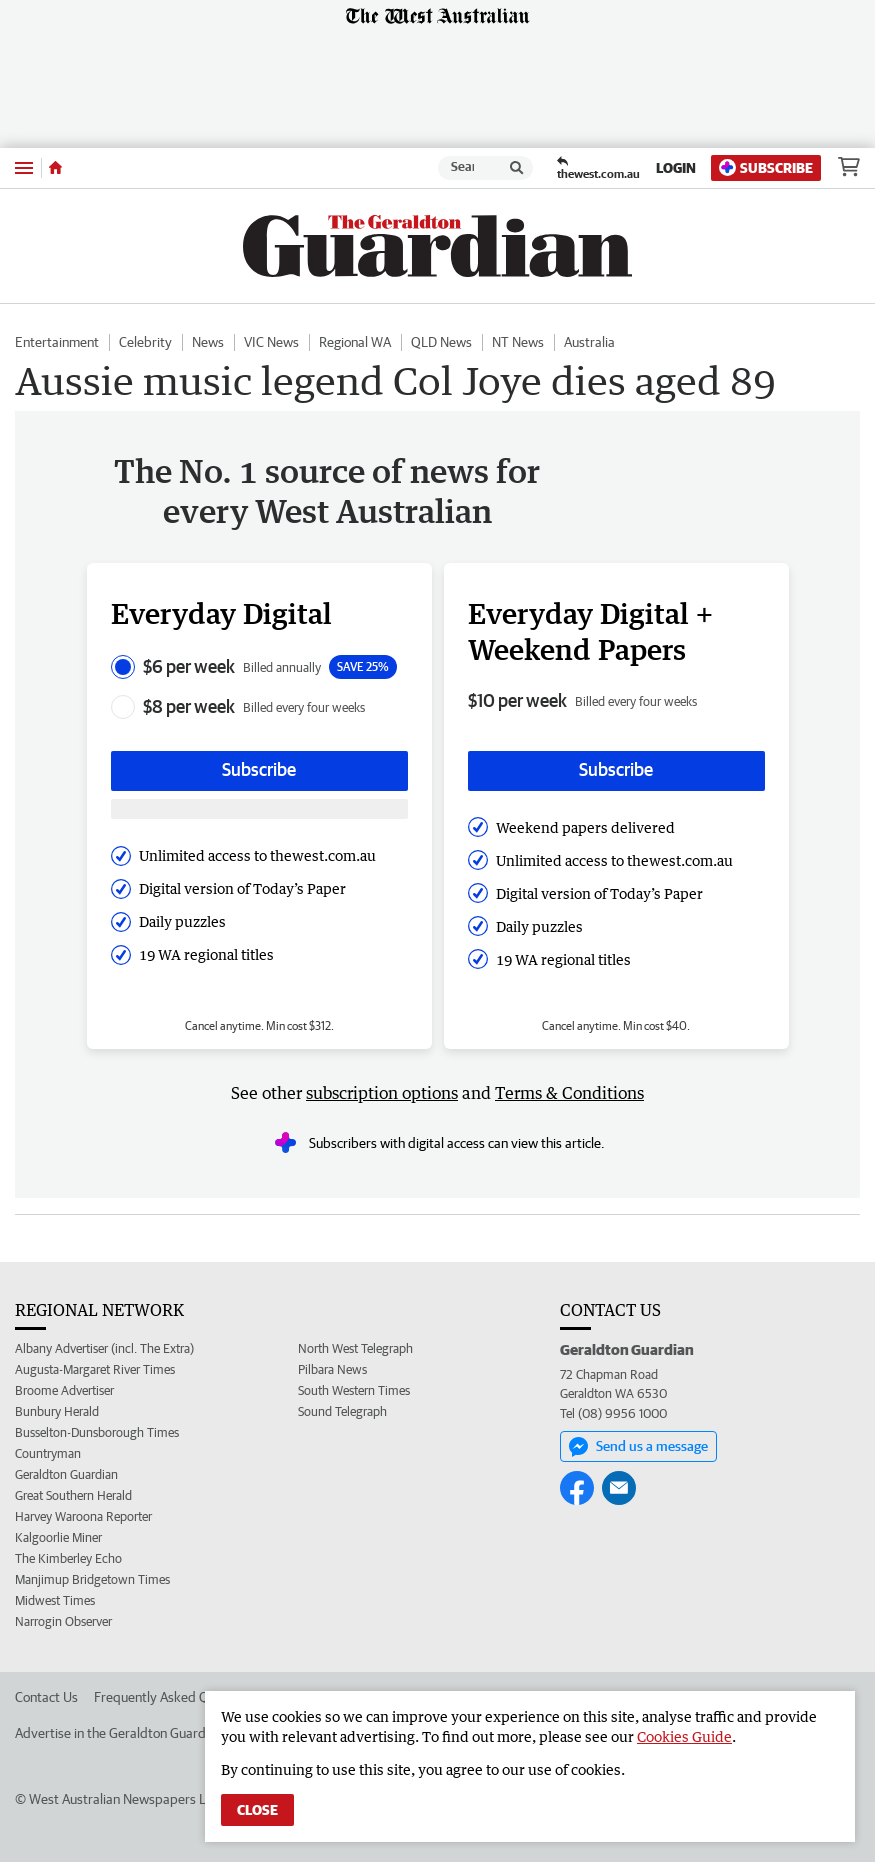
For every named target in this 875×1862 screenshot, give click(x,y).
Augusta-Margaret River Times (95, 1369)
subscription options (382, 1093)
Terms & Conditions (569, 1093)
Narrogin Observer (63, 1621)
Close (257, 1810)
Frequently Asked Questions (175, 1697)
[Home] (55, 168)
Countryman (48, 1453)
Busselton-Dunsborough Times (97, 1432)
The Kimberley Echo (68, 1558)
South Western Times (354, 1390)
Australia (589, 342)
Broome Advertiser (64, 1390)
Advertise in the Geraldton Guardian (119, 1733)
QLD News (441, 342)
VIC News (271, 342)
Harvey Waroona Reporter (83, 1516)
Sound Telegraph (342, 1411)
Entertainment (57, 342)
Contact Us (46, 1697)
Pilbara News (332, 1369)
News (208, 342)
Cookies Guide (684, 1736)
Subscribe (766, 167)
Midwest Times (55, 1600)
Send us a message (638, 1447)
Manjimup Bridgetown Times (92, 1579)
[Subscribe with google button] (259, 809)
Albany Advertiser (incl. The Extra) (104, 1348)
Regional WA (355, 342)
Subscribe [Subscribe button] (259, 769)
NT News (518, 342)
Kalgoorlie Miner (58, 1537)
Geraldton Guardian (66, 1474)
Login (676, 168)
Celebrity (145, 342)
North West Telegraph (355, 1348)
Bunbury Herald (57, 1411)
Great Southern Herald (73, 1495)
